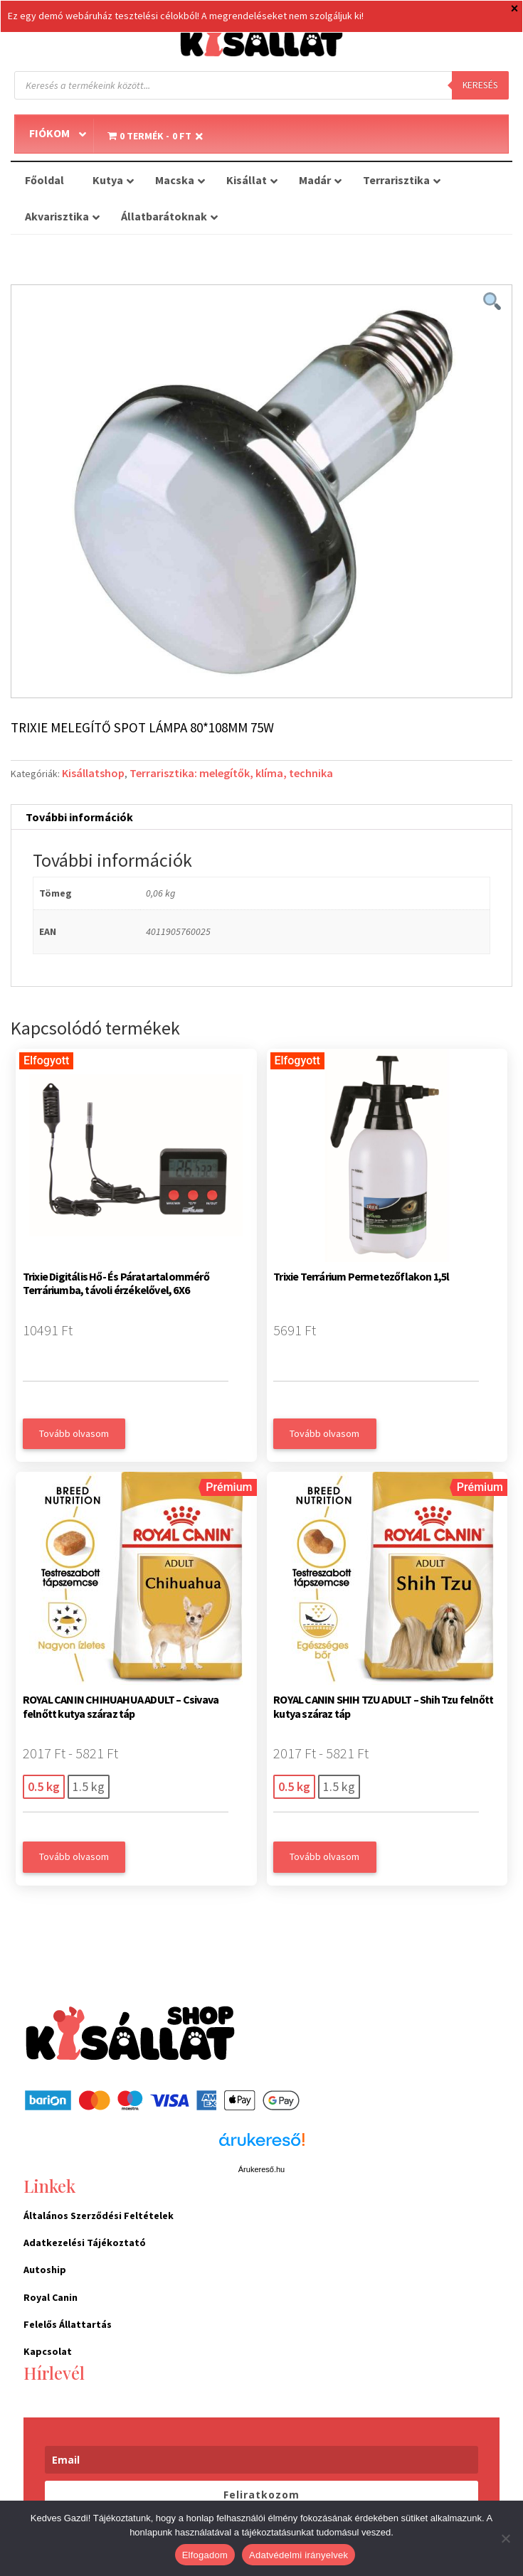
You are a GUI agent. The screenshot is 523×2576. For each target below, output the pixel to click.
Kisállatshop (93, 773)
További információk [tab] (79, 817)
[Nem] (505, 2538)
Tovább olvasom (74, 1433)
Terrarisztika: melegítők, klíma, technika (231, 773)
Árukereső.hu (261, 2169)
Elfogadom (205, 2555)
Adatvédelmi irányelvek (298, 2555)
